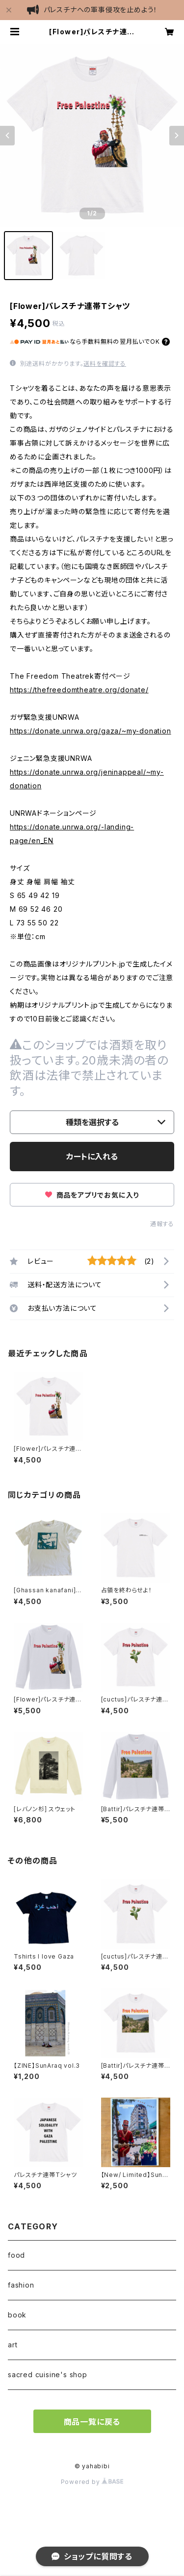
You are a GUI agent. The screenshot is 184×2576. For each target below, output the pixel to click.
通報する (162, 1224)
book (17, 2315)
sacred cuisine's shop (47, 2374)
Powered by (92, 2481)
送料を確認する (104, 363)
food (16, 2255)
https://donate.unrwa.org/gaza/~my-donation (90, 731)
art (12, 2344)
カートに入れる (92, 1156)
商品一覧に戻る (92, 2422)
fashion (21, 2285)
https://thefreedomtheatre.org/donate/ (79, 689)
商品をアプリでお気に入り (92, 1195)
